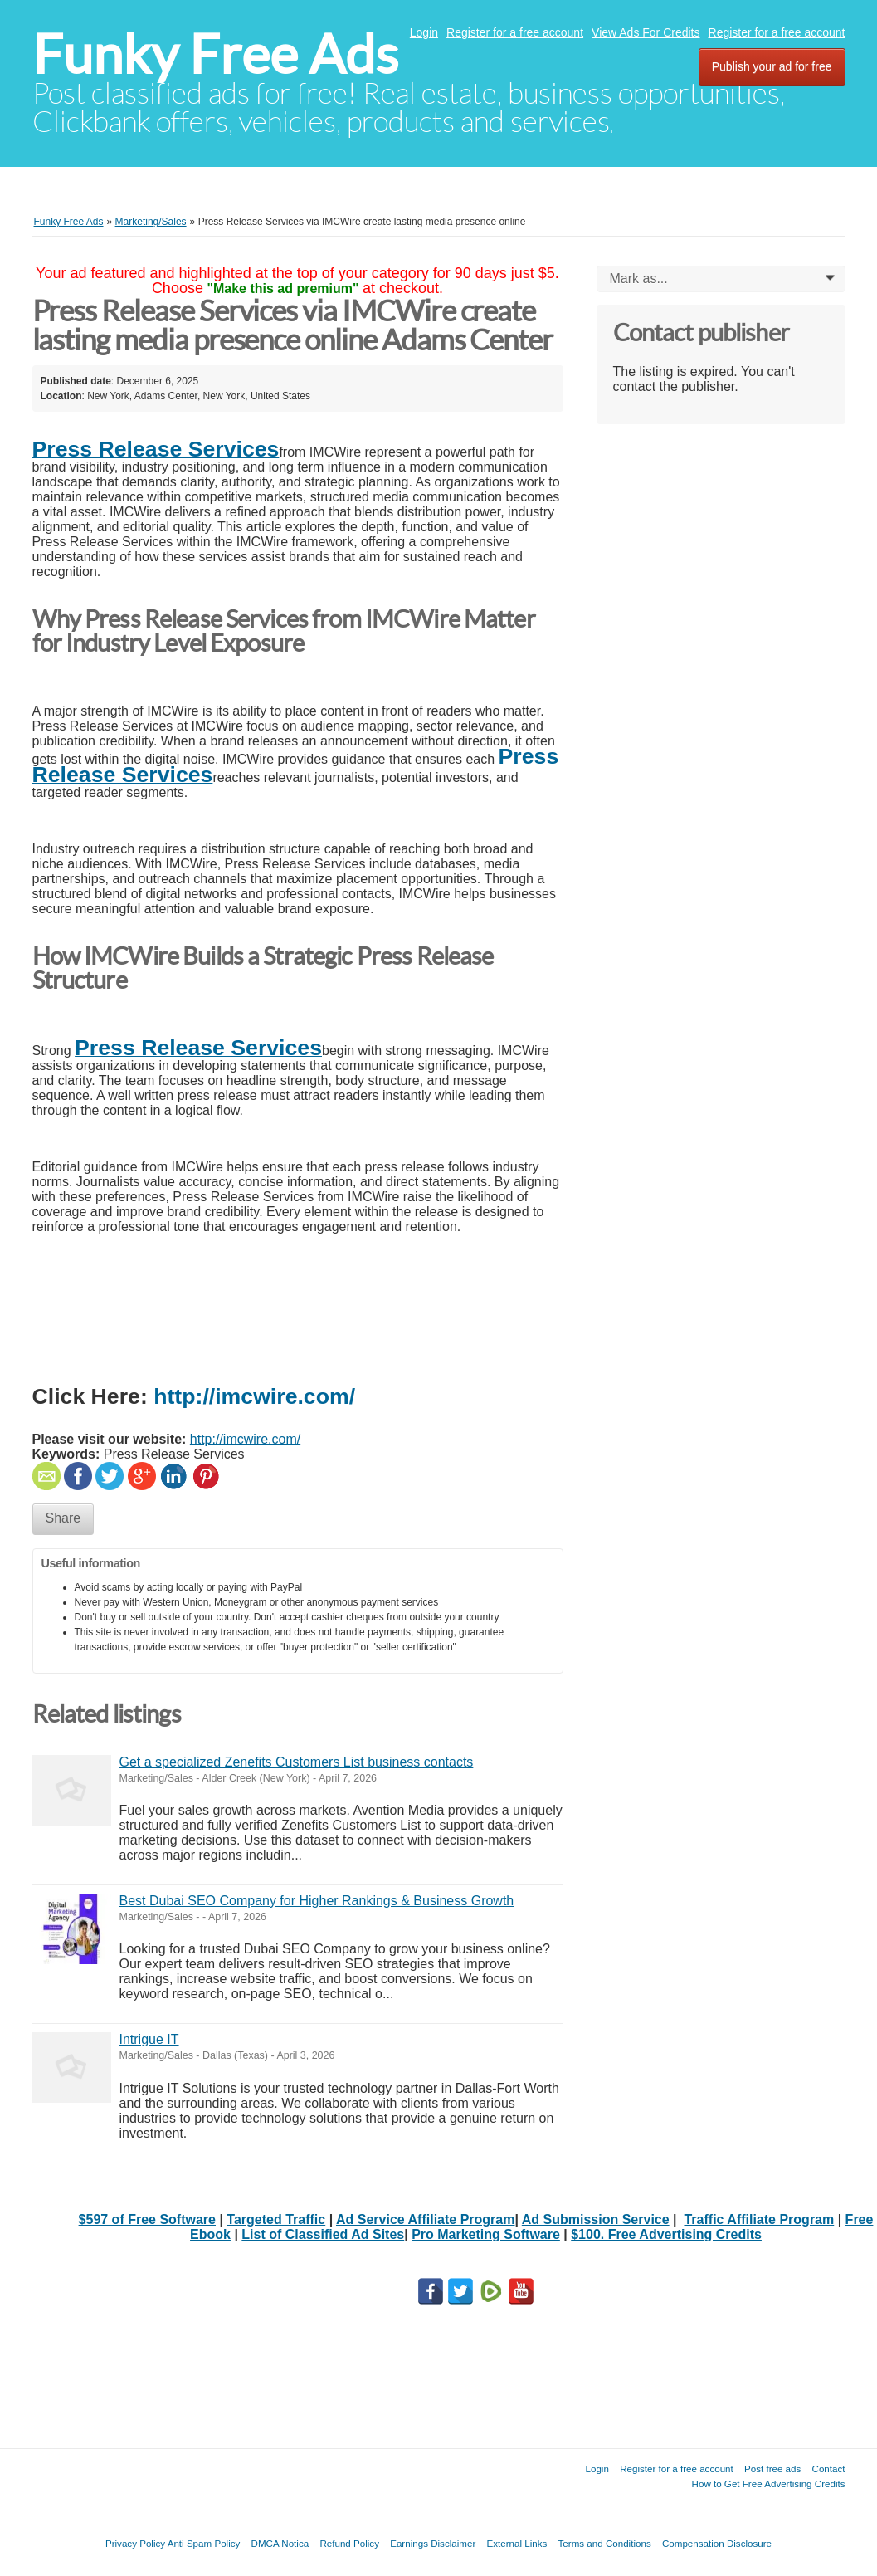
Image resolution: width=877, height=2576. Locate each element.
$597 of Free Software (147, 2219)
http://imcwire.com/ (245, 1439)
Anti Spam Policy (204, 2543)
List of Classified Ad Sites (322, 2234)
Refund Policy (349, 2543)
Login (424, 32)
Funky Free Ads (215, 54)
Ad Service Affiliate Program (425, 2219)
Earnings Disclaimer (432, 2543)
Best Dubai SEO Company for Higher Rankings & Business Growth (316, 1901)
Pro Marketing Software (486, 2234)
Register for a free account (514, 32)
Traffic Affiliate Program (759, 2219)
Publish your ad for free (772, 66)
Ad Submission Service (596, 2219)
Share (63, 1518)
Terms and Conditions (604, 2543)
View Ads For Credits (645, 32)
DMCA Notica (280, 2543)
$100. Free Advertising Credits (666, 2234)
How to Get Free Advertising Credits (768, 2483)
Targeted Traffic (276, 2219)
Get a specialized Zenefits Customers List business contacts (296, 1762)
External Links (517, 2543)
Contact (828, 2468)
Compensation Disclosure (717, 2543)
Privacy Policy (135, 2543)
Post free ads (772, 2468)
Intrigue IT (149, 2039)
